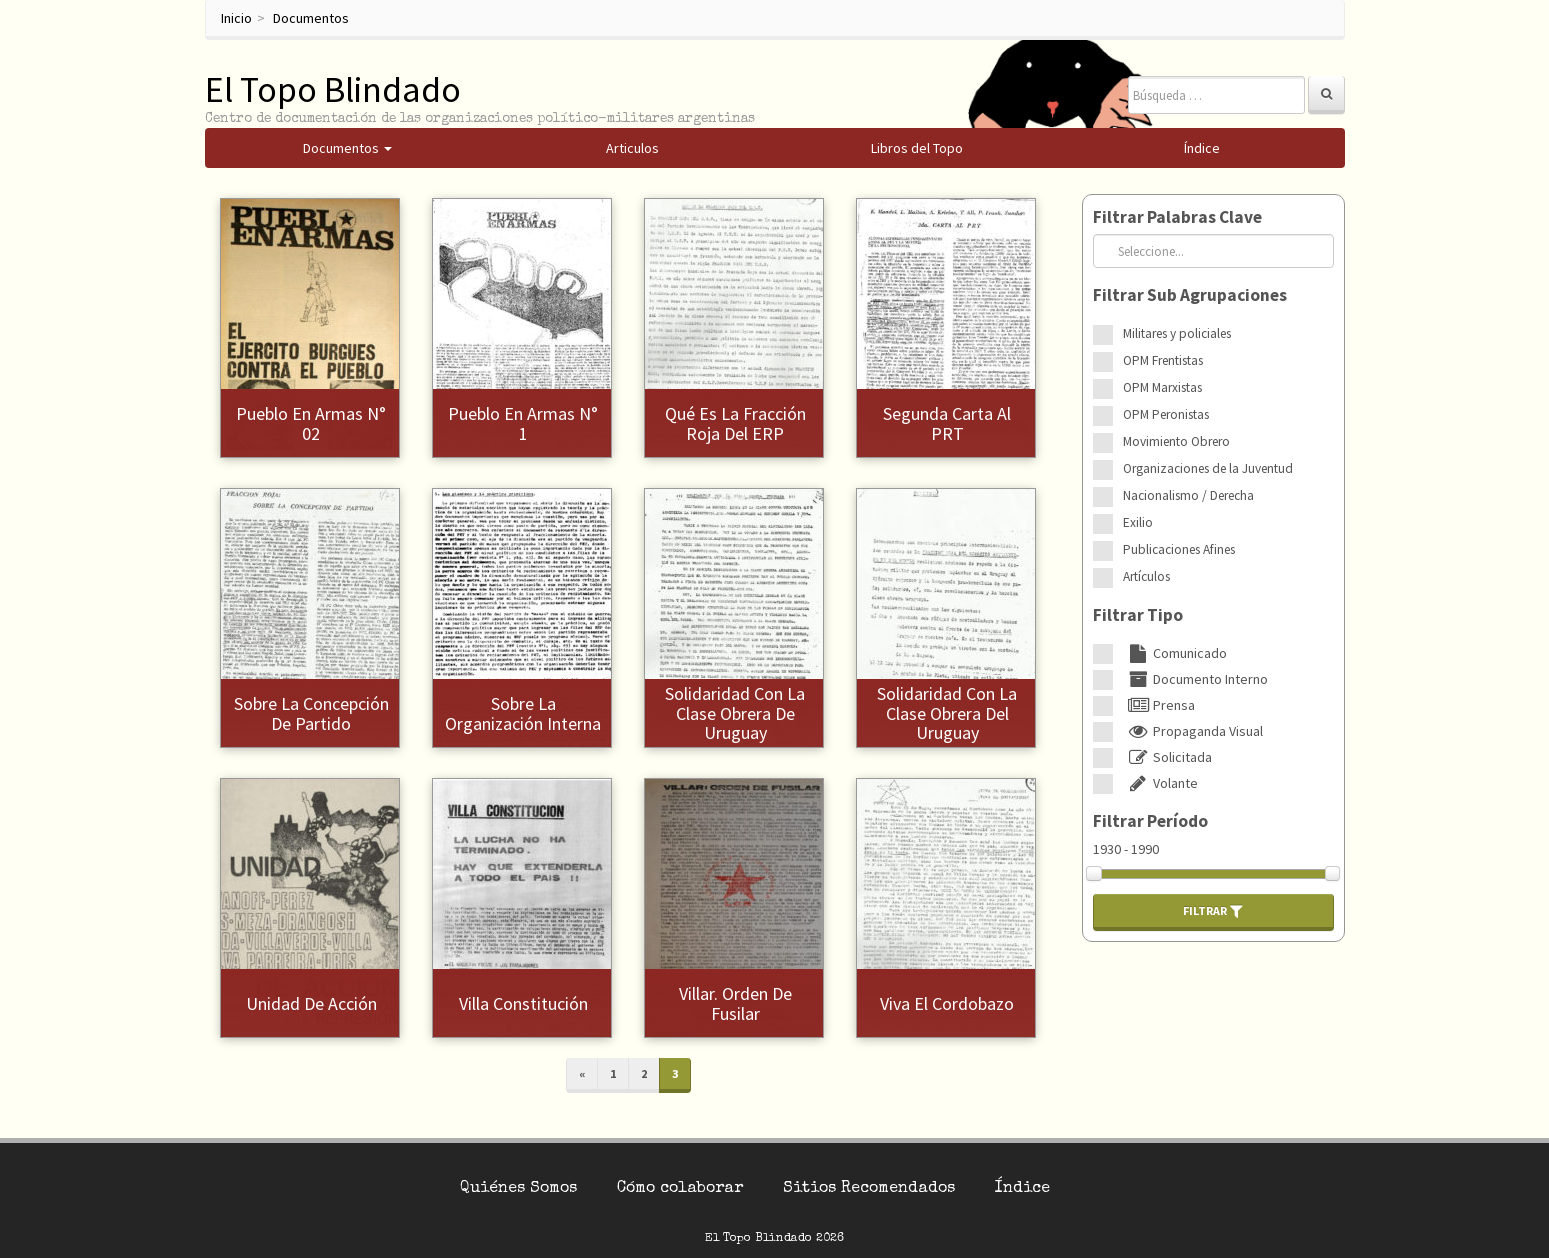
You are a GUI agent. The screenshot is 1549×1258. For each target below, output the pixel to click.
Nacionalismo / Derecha (1188, 495)
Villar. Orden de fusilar (735, 1003)
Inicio (236, 18)
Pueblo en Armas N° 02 (311, 423)
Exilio (1138, 522)
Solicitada (1167, 757)
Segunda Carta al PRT (947, 423)
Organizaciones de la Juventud (1208, 468)
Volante (1160, 783)
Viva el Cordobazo (947, 1003)
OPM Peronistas (1166, 414)
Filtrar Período (1150, 821)
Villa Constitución (523, 1003)
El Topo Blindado (333, 89)
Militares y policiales (1177, 333)
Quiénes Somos (518, 1189)
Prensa (1159, 705)
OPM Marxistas (1162, 387)
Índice (1022, 1189)
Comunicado (1175, 653)
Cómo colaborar (680, 1189)
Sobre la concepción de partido (311, 713)
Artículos (1146, 576)
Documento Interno (1195, 679)
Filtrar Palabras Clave (1177, 217)
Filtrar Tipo (1138, 615)
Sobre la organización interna (523, 713)
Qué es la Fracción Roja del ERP (735, 423)
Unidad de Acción (311, 1003)
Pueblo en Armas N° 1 (523, 423)
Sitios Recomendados (869, 1189)
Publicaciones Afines (1179, 549)
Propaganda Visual (1193, 731)
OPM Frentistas (1163, 360)
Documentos (311, 18)
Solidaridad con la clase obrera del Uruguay (947, 713)
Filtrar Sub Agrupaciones (1190, 295)
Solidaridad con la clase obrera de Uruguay (735, 713)
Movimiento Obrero (1176, 441)
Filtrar (1213, 911)
